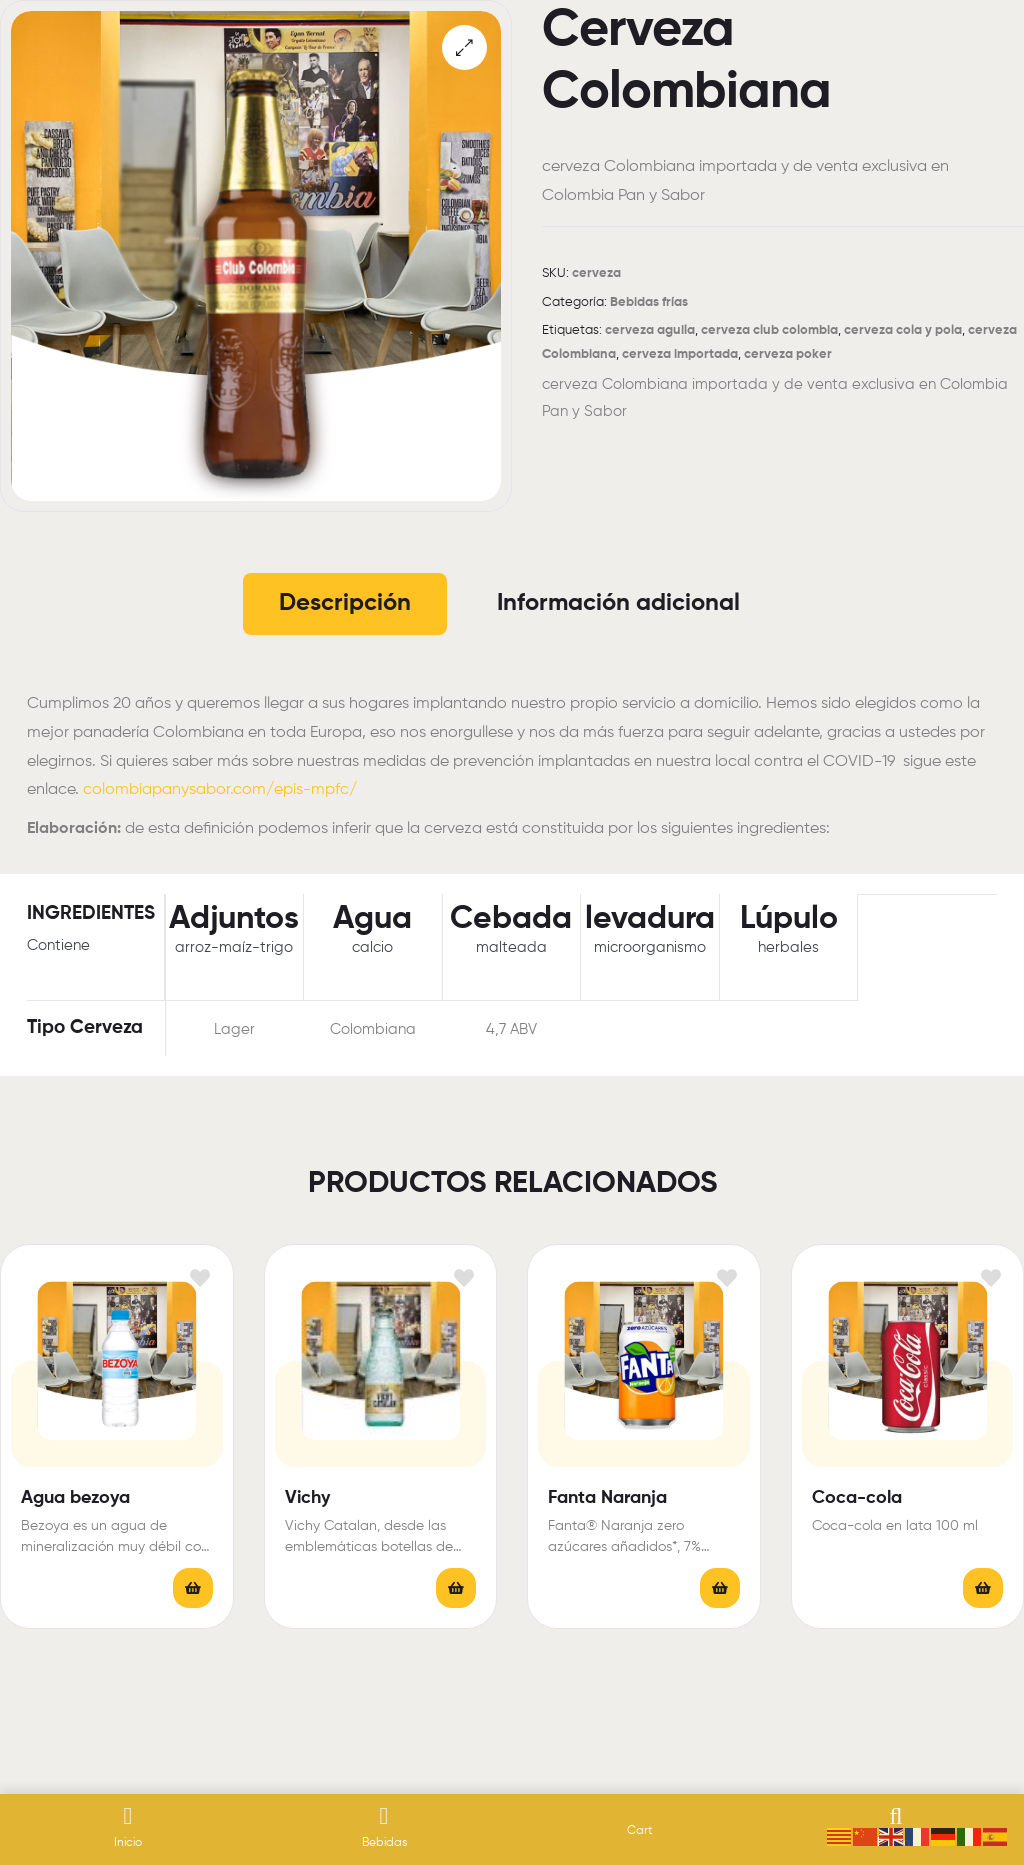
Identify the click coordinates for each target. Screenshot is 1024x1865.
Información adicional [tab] (618, 603)
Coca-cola (857, 1498)
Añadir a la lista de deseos (200, 1277)
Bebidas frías (649, 302)
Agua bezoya (75, 1498)
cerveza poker (788, 354)
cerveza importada (680, 354)
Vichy (307, 1498)
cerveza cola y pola (903, 330)
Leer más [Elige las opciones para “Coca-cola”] (983, 1588)
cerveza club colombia (769, 330)
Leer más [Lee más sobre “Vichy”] (456, 1588)
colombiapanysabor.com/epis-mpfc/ (220, 790)
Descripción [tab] (345, 603)
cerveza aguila (650, 330)
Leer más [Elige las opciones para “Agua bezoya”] (193, 1588)
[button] (464, 47)
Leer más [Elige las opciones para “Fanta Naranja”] (720, 1588)
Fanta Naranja (607, 1498)
